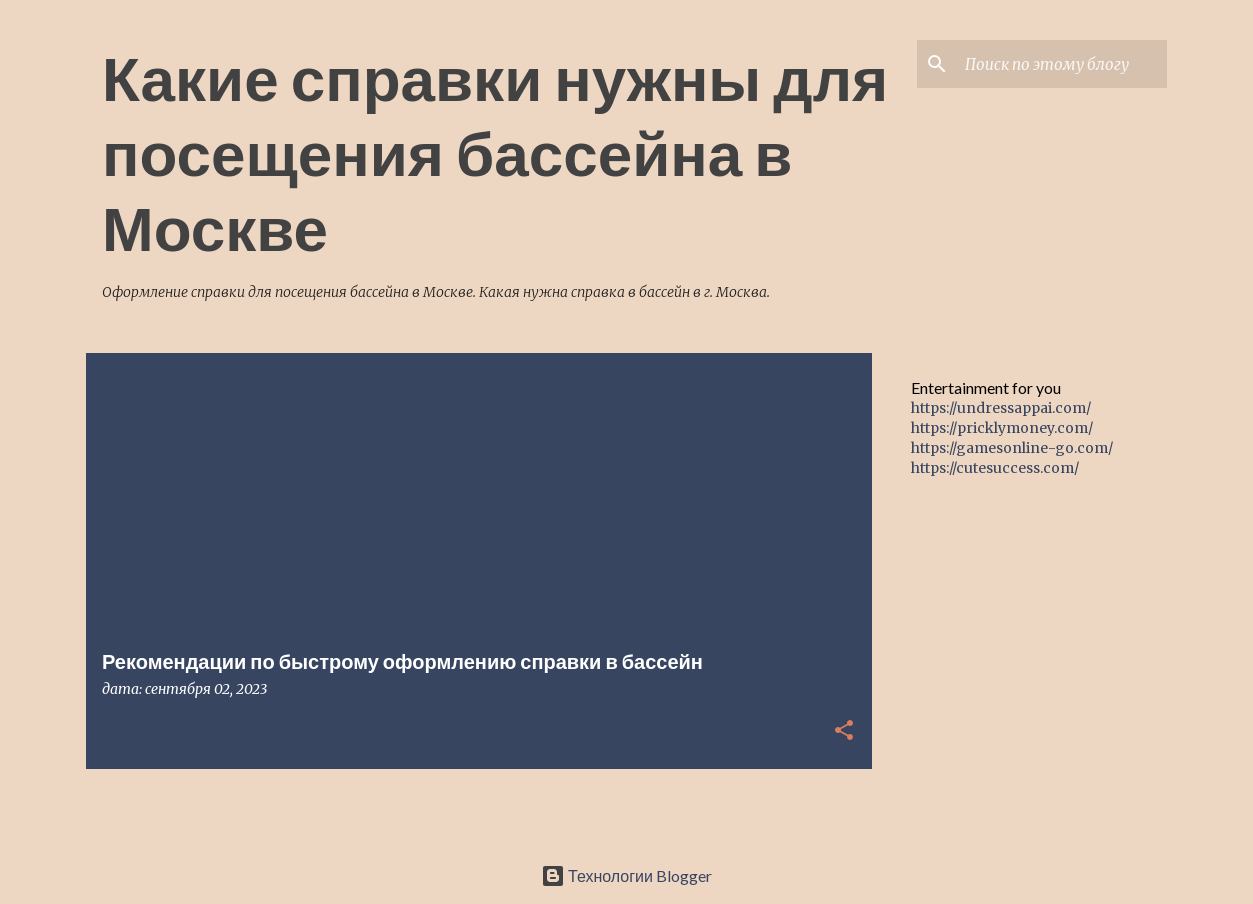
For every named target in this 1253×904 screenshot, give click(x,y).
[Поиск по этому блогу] (1062, 64)
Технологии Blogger (626, 875)
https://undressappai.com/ (1001, 408)
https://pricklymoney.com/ (1002, 428)
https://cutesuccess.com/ (995, 468)
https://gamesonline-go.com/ (1012, 448)
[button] (844, 731)
